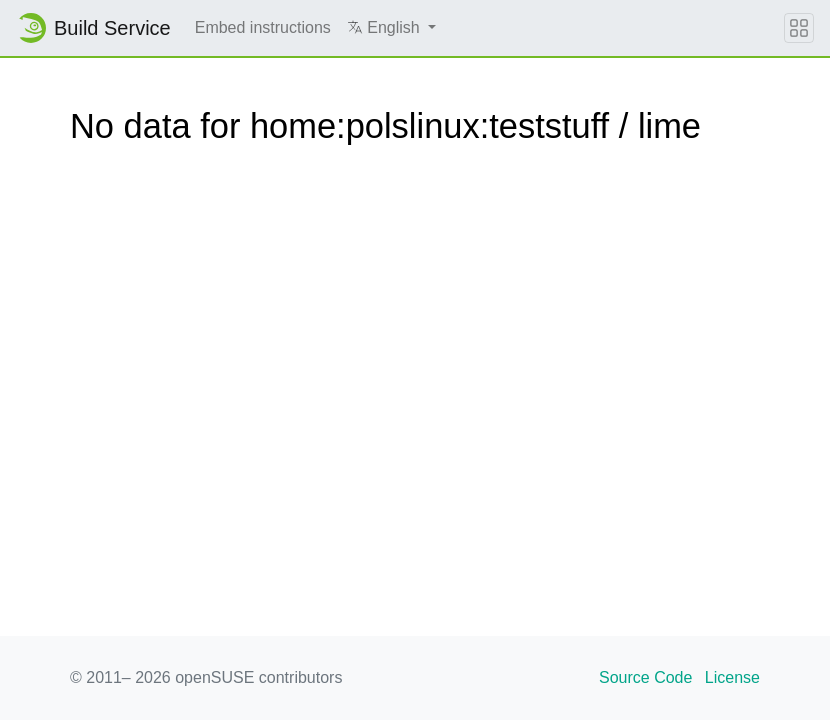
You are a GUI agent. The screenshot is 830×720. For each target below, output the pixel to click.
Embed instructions (263, 27)
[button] (391, 28)
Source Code (645, 677)
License (732, 677)
